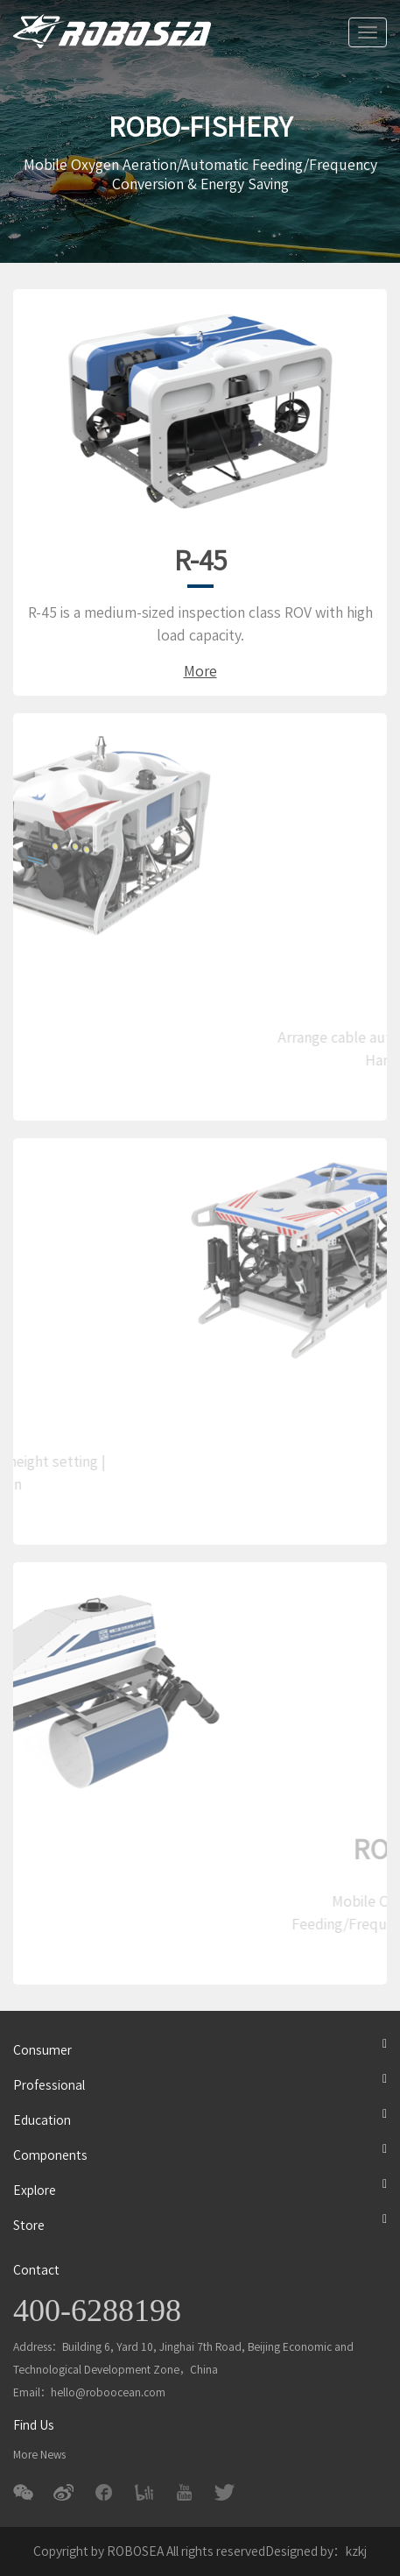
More (200, 671)
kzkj (356, 2551)
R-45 (200, 561)
